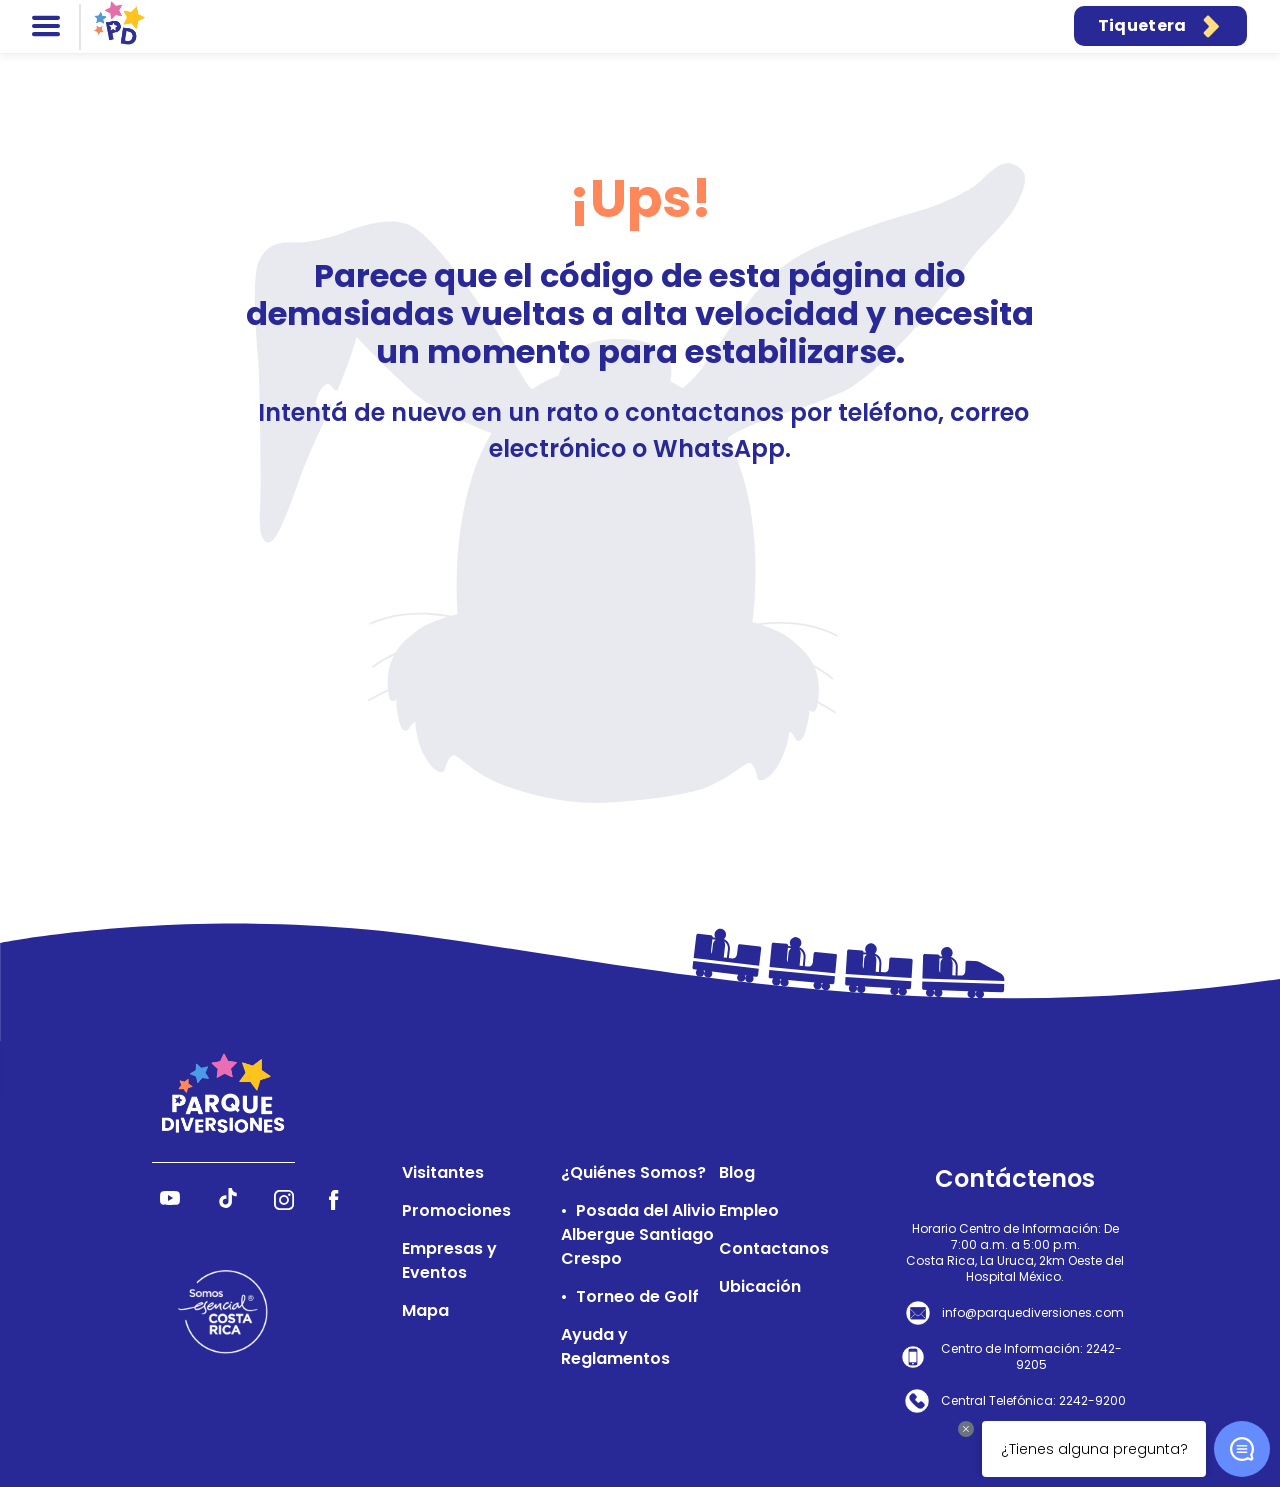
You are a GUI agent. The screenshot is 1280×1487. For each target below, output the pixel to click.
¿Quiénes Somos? (633, 1172)
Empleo (749, 1210)
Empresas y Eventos (449, 1260)
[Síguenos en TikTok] (228, 1204)
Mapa (425, 1310)
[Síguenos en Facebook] (334, 1204)
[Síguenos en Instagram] (284, 1204)
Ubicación (760, 1286)
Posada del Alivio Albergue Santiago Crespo (638, 1234)
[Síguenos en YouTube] (170, 1204)
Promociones (456, 1210)
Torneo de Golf (637, 1296)
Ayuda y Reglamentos (615, 1346)
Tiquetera (1160, 26)
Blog (737, 1172)
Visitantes (443, 1172)
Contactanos (774, 1248)
